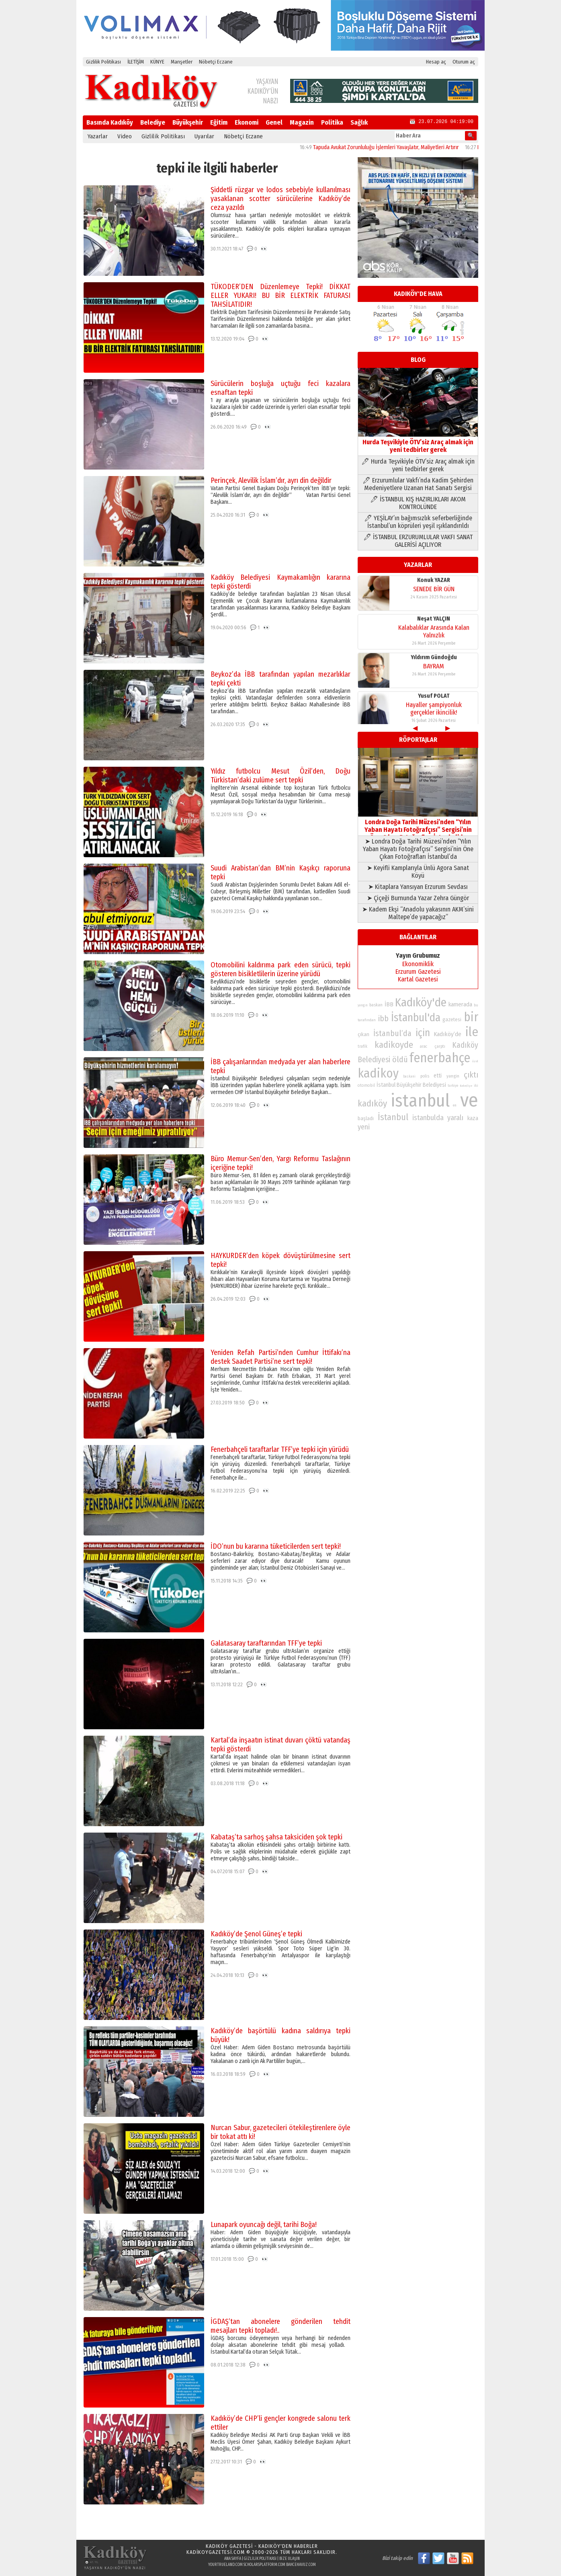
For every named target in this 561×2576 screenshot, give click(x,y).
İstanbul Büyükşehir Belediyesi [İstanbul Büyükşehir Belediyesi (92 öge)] (411, 1085)
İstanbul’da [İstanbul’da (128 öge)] (392, 1033)
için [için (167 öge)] (423, 1033)
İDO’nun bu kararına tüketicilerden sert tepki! (276, 1546)
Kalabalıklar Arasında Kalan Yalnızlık (433, 628)
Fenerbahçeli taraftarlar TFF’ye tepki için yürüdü (280, 1449)
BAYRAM (433, 663)
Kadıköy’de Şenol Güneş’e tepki (256, 1933)
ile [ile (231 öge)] (471, 1031)
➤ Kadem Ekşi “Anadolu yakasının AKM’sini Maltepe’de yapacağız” (418, 913)
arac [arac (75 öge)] (423, 1046)
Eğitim (218, 122)
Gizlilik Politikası (103, 62)
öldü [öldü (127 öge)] (400, 1059)
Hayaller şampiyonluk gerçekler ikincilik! (434, 706)
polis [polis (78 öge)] (424, 1076)
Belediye (152, 122)
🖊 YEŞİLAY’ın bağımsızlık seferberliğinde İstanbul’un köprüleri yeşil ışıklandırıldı (418, 522)
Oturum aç (463, 62)
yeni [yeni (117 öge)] (364, 1127)
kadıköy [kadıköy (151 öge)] (372, 1103)
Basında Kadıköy (109, 122)
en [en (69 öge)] (455, 1105)
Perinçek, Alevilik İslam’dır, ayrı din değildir (271, 480)
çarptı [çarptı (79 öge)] (439, 1046)
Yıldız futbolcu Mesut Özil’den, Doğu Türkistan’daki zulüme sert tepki (280, 775)
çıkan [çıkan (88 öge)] (363, 1034)
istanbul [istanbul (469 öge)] (420, 1100)
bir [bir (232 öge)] (471, 1017)
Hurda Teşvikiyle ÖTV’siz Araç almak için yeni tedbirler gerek (418, 442)
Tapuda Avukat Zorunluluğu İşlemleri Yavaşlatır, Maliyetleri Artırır (403, 147)
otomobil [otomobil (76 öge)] (366, 1085)
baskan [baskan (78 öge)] (376, 1005)
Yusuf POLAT (434, 693)
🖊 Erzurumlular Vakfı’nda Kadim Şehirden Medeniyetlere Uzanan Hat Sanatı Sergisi (417, 484)
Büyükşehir (187, 122)
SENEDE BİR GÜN (434, 586)
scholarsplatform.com (264, 2564)
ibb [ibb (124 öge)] (383, 1018)
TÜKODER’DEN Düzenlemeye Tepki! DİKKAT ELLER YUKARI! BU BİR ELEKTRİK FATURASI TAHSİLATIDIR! (280, 295)
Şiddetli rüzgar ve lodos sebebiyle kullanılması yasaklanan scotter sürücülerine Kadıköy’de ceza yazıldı (280, 198)
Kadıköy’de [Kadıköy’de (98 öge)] (447, 1034)
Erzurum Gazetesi (418, 971)
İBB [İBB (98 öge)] (389, 1004)
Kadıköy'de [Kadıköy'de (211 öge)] (420, 1003)
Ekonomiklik (418, 964)
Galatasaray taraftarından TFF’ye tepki (266, 1643)
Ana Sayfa (232, 2558)
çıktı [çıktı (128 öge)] (471, 1075)
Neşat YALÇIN (433, 616)
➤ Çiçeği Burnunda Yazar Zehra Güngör (418, 898)
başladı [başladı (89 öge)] (366, 1118)
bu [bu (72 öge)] (476, 1005)
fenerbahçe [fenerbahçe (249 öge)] (439, 1058)
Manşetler (181, 62)
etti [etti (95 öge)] (438, 1075)
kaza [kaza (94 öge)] (472, 1118)
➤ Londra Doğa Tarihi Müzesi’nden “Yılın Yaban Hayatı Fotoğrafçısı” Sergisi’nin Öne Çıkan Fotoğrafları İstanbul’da (418, 848)
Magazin (302, 122)
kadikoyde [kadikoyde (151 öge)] (394, 1044)
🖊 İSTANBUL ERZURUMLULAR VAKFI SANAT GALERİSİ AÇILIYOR (418, 540)
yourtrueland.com (225, 2564)
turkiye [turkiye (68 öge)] (453, 1086)
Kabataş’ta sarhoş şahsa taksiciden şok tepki (276, 1837)
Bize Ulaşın (289, 2558)
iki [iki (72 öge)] (476, 1085)
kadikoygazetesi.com (215, 2552)
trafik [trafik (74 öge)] (362, 1046)
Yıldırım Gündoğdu (434, 654)
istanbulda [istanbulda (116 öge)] (428, 1117)
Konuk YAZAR (433, 577)
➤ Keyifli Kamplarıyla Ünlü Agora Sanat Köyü (418, 871)
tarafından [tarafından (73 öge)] (367, 1020)
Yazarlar (98, 136)
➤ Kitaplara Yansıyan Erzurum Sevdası (418, 887)
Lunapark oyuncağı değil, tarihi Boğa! (264, 2224)
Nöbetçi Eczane (216, 62)
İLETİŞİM (135, 62)
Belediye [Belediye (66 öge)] (466, 1086)
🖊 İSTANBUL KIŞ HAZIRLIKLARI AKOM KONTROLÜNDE (418, 503)
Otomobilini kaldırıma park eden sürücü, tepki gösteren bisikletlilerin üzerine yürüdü (280, 969)
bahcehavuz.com (301, 2564)
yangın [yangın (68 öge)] (363, 1005)
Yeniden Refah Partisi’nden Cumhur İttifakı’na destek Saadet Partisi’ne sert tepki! (280, 1357)
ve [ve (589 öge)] (469, 1100)
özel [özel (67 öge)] (475, 1061)
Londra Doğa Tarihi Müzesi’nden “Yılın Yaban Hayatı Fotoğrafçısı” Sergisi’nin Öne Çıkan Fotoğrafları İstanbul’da (418, 826)
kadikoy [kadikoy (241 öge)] (378, 1073)
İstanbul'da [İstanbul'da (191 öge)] (415, 1017)
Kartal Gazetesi (418, 979)
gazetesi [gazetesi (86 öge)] (451, 1019)
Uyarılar (204, 136)
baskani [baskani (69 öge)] (409, 1076)
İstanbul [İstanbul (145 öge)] (393, 1117)
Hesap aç (436, 62)
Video (124, 136)
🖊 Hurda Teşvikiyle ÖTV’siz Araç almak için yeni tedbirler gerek (418, 465)
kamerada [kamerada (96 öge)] (460, 1004)
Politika (332, 122)
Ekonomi (246, 122)
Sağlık (359, 122)
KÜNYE (157, 62)
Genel (274, 122)
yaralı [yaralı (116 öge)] (455, 1117)
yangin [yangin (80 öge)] (452, 1076)
